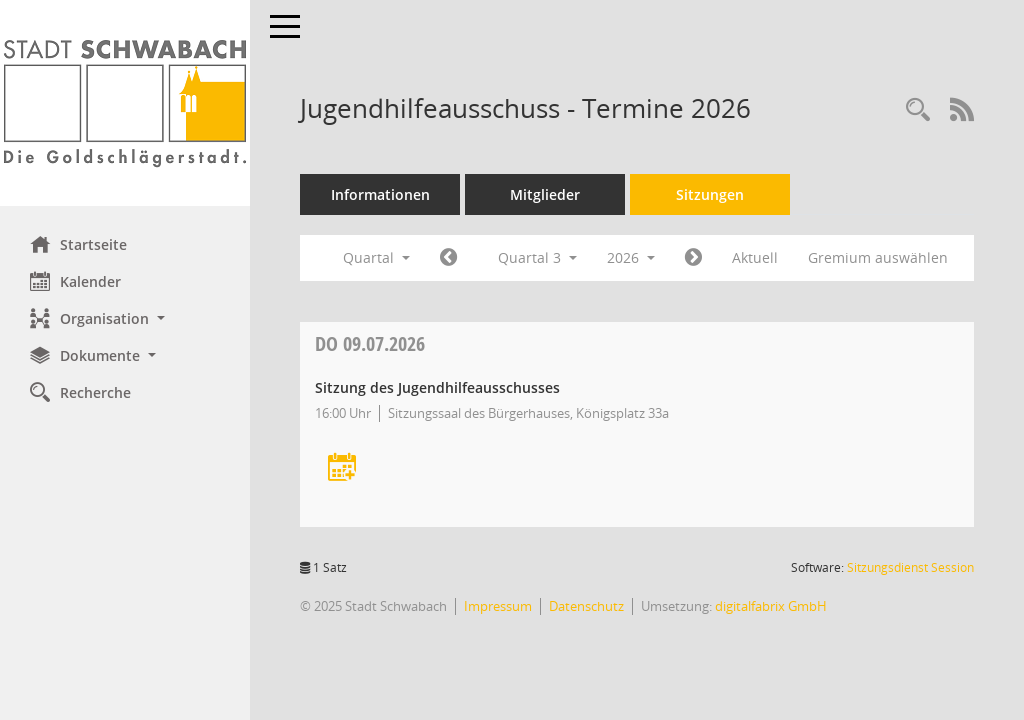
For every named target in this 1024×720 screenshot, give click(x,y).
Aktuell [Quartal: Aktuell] (755, 257)
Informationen (380, 194)
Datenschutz (586, 606)
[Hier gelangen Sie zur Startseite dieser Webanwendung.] (125, 103)
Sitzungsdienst (910, 567)
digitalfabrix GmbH (771, 606)
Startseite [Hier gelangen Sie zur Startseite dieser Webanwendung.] (78, 244)
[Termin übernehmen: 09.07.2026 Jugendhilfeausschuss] (342, 468)
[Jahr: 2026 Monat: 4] (448, 258)
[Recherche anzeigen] (918, 110)
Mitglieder (545, 194)
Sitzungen (710, 194)
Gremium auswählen (878, 257)
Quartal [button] (376, 257)
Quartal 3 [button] (537, 257)
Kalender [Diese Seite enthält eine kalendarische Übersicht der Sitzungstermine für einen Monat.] (75, 281)
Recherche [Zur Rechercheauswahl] (80, 392)
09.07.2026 (370, 343)
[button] (125, 318)
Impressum (498, 606)
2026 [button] (631, 257)
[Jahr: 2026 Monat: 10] (693, 258)
